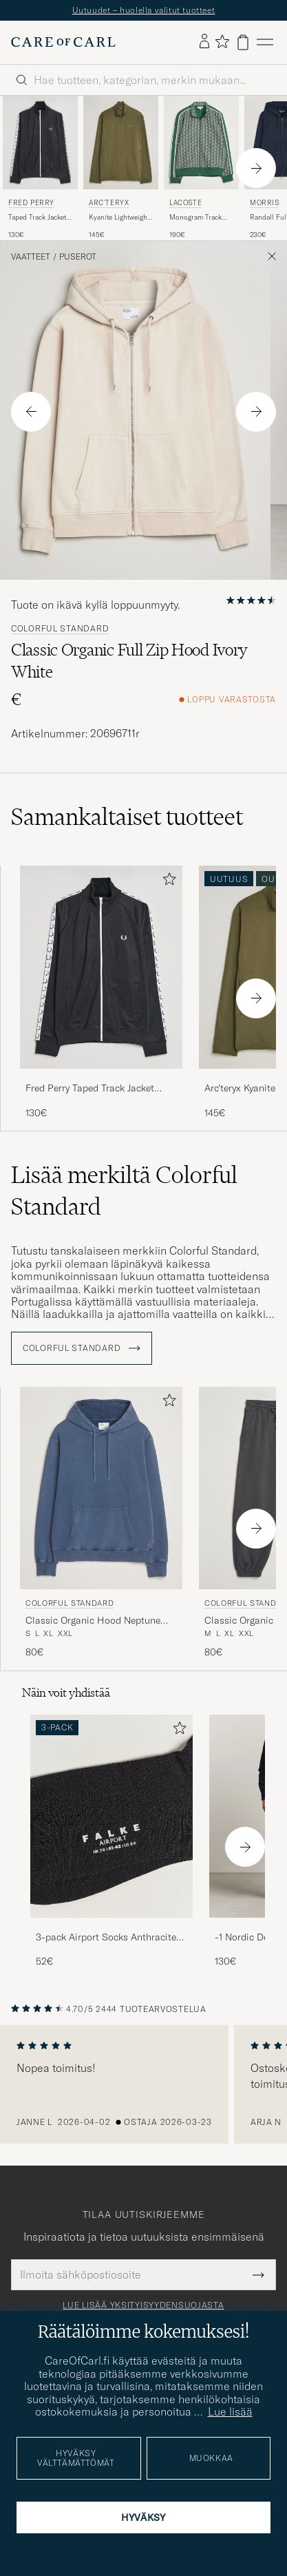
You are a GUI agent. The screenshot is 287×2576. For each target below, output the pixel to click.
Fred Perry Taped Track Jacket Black (89, 1089)
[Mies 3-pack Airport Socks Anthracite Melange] (111, 1816)
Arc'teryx (109, 202)
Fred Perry (31, 202)
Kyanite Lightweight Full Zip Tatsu (119, 217)
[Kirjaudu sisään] (204, 42)
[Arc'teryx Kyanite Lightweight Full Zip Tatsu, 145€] (121, 168)
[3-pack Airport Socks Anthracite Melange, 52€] (111, 1842)
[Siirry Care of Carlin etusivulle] (63, 42)
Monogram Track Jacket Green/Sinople (195, 217)
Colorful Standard (60, 628)
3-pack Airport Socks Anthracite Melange (106, 1938)
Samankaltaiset (127, 816)
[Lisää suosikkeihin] (166, 882)
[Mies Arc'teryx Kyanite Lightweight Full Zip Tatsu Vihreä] (120, 142)
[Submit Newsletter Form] (258, 2274)
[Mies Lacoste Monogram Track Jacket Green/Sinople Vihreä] (201, 142)
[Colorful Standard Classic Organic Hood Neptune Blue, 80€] (101, 1523)
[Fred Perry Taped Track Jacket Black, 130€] (40, 168)
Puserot (77, 257)
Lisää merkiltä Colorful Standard (124, 1190)
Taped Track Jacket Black (37, 217)
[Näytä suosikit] (222, 42)
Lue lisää (230, 2411)
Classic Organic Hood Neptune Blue (92, 1621)
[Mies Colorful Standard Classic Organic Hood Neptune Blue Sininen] (101, 1488)
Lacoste (185, 202)
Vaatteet (30, 257)
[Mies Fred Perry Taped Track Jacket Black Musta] (40, 142)
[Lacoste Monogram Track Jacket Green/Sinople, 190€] (201, 168)
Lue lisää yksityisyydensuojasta (143, 2305)
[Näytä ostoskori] (243, 42)
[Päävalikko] (265, 42)
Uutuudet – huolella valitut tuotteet (143, 10)
